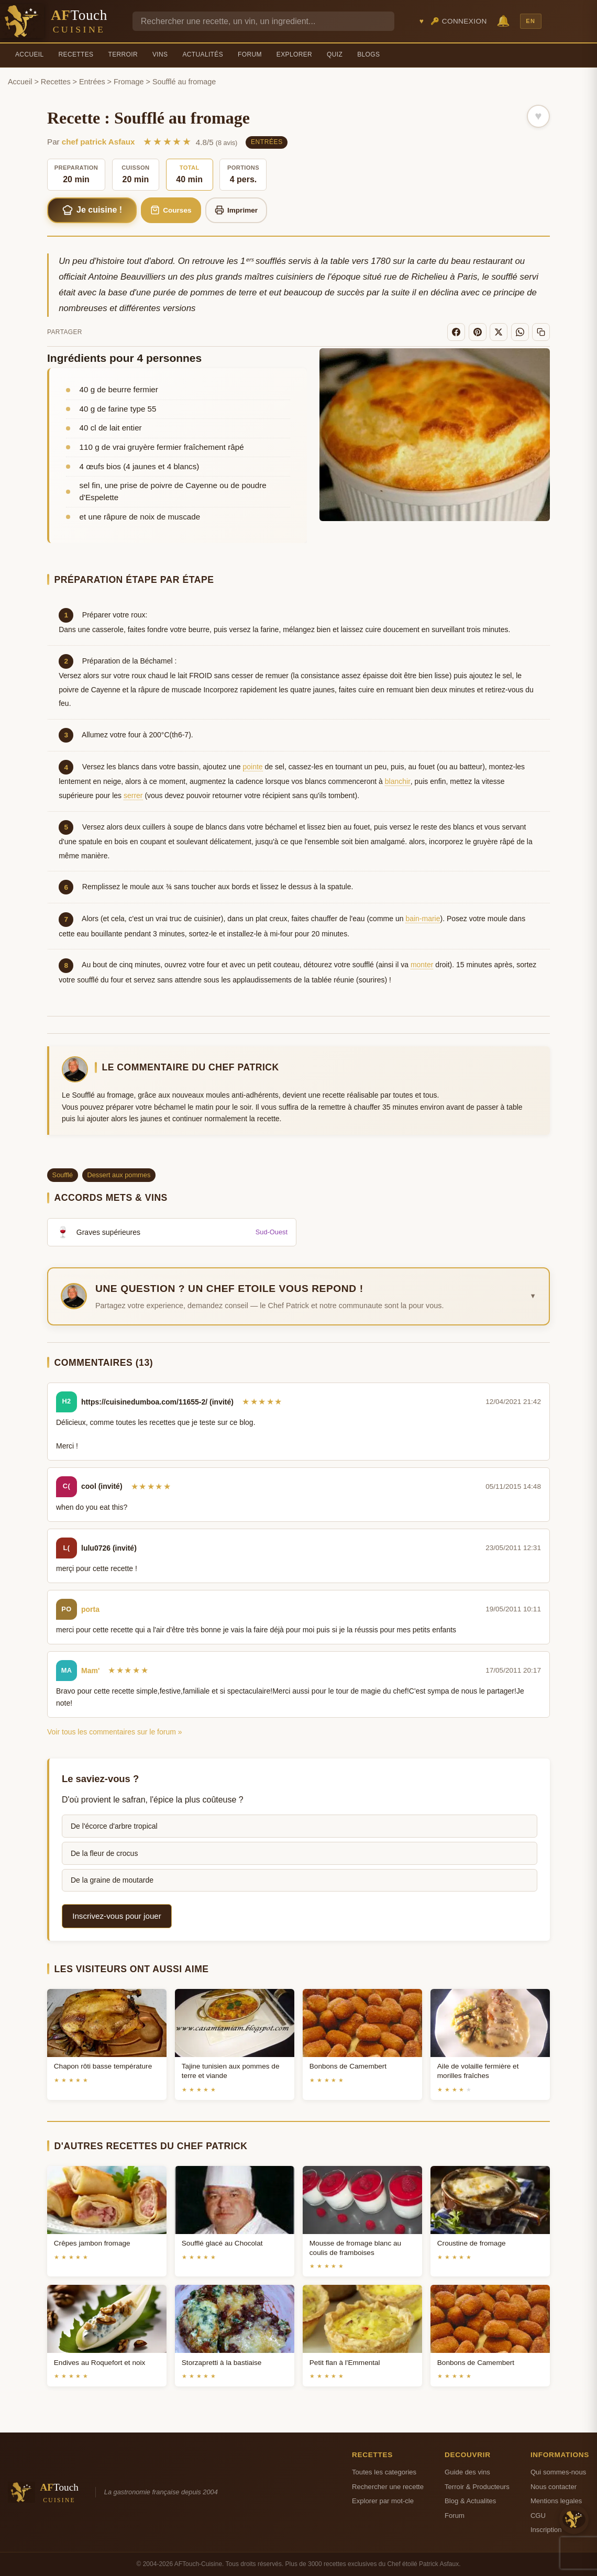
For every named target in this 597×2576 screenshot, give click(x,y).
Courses (171, 210)
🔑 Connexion (458, 21)
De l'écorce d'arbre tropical (114, 1826)
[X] (498, 332)
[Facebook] (456, 332)
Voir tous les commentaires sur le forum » (114, 1732)
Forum (250, 54)
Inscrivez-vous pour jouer (116, 1915)
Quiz (334, 54)
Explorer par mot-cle (383, 2501)
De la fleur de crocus (104, 1853)
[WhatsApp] (520, 332)
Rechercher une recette (388, 2487)
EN (530, 21)
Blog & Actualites (470, 2501)
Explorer (294, 54)
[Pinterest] (478, 332)
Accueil (29, 54)
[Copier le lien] (541, 332)
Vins (160, 54)
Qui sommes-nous (558, 2472)
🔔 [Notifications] (503, 21)
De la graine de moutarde (112, 1880)
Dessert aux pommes (118, 1175)
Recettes (76, 54)
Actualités (202, 54)
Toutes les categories (384, 2472)
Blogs (368, 54)
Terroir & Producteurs (477, 2487)
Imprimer (236, 210)
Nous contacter (553, 2487)
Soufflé (62, 1175)
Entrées (92, 82)
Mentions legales (556, 2501)
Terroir (123, 54)
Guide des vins (467, 2472)
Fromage (129, 82)
